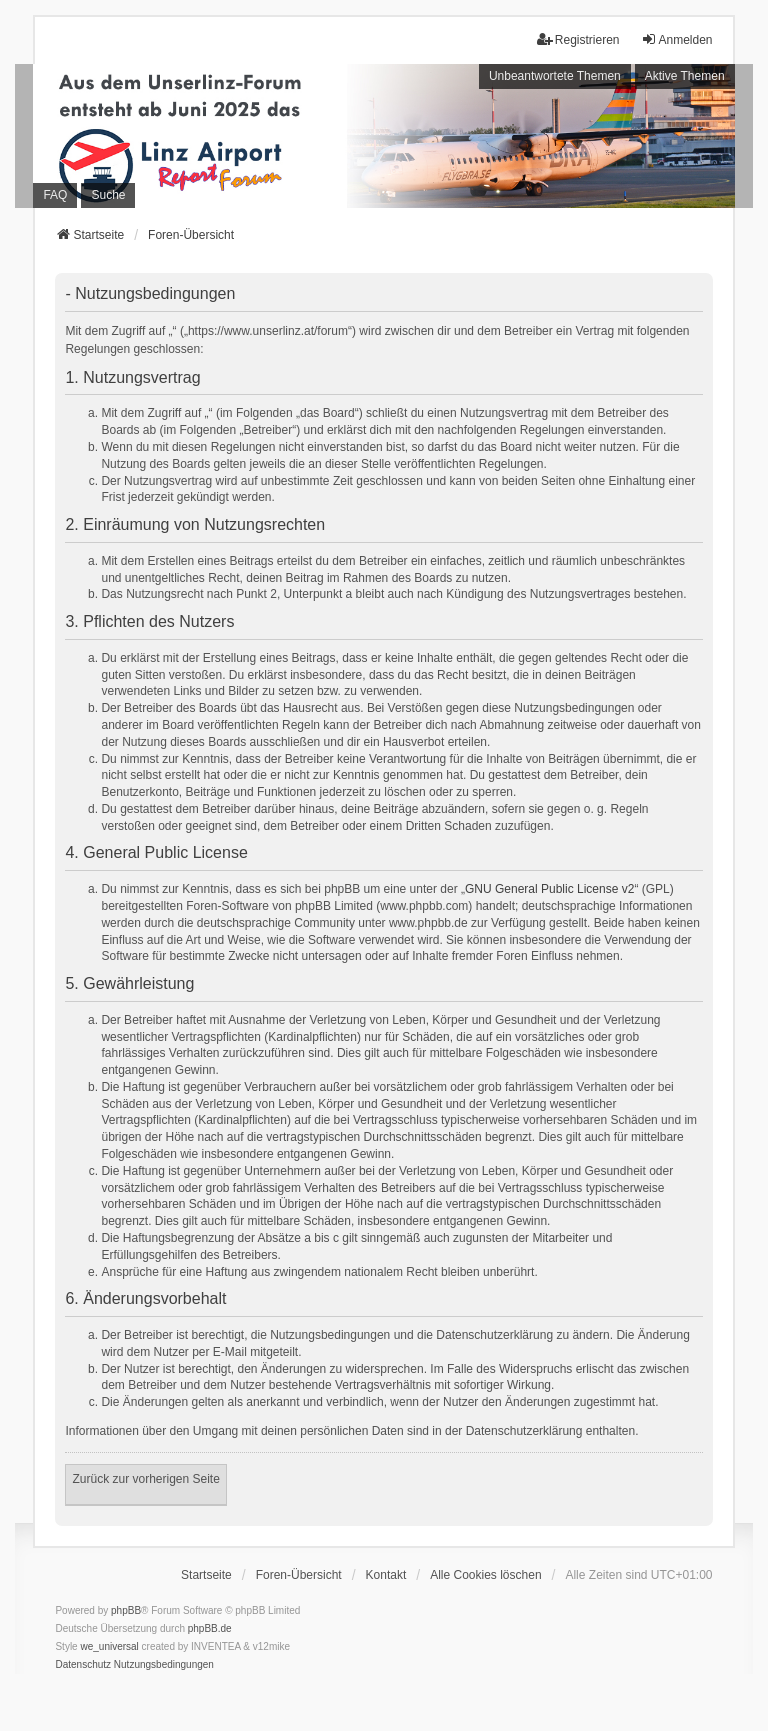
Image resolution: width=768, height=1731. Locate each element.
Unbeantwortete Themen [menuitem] (555, 76)
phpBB (126, 1610)
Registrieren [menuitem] (578, 39)
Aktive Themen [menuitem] (685, 76)
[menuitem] (83, 1665)
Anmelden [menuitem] (677, 39)
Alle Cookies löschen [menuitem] (485, 1575)
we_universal (109, 1646)
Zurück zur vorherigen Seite (145, 1479)
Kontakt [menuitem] (386, 1575)
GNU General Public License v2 (549, 889)
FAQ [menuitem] (55, 195)
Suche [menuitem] (108, 195)
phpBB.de (210, 1628)
